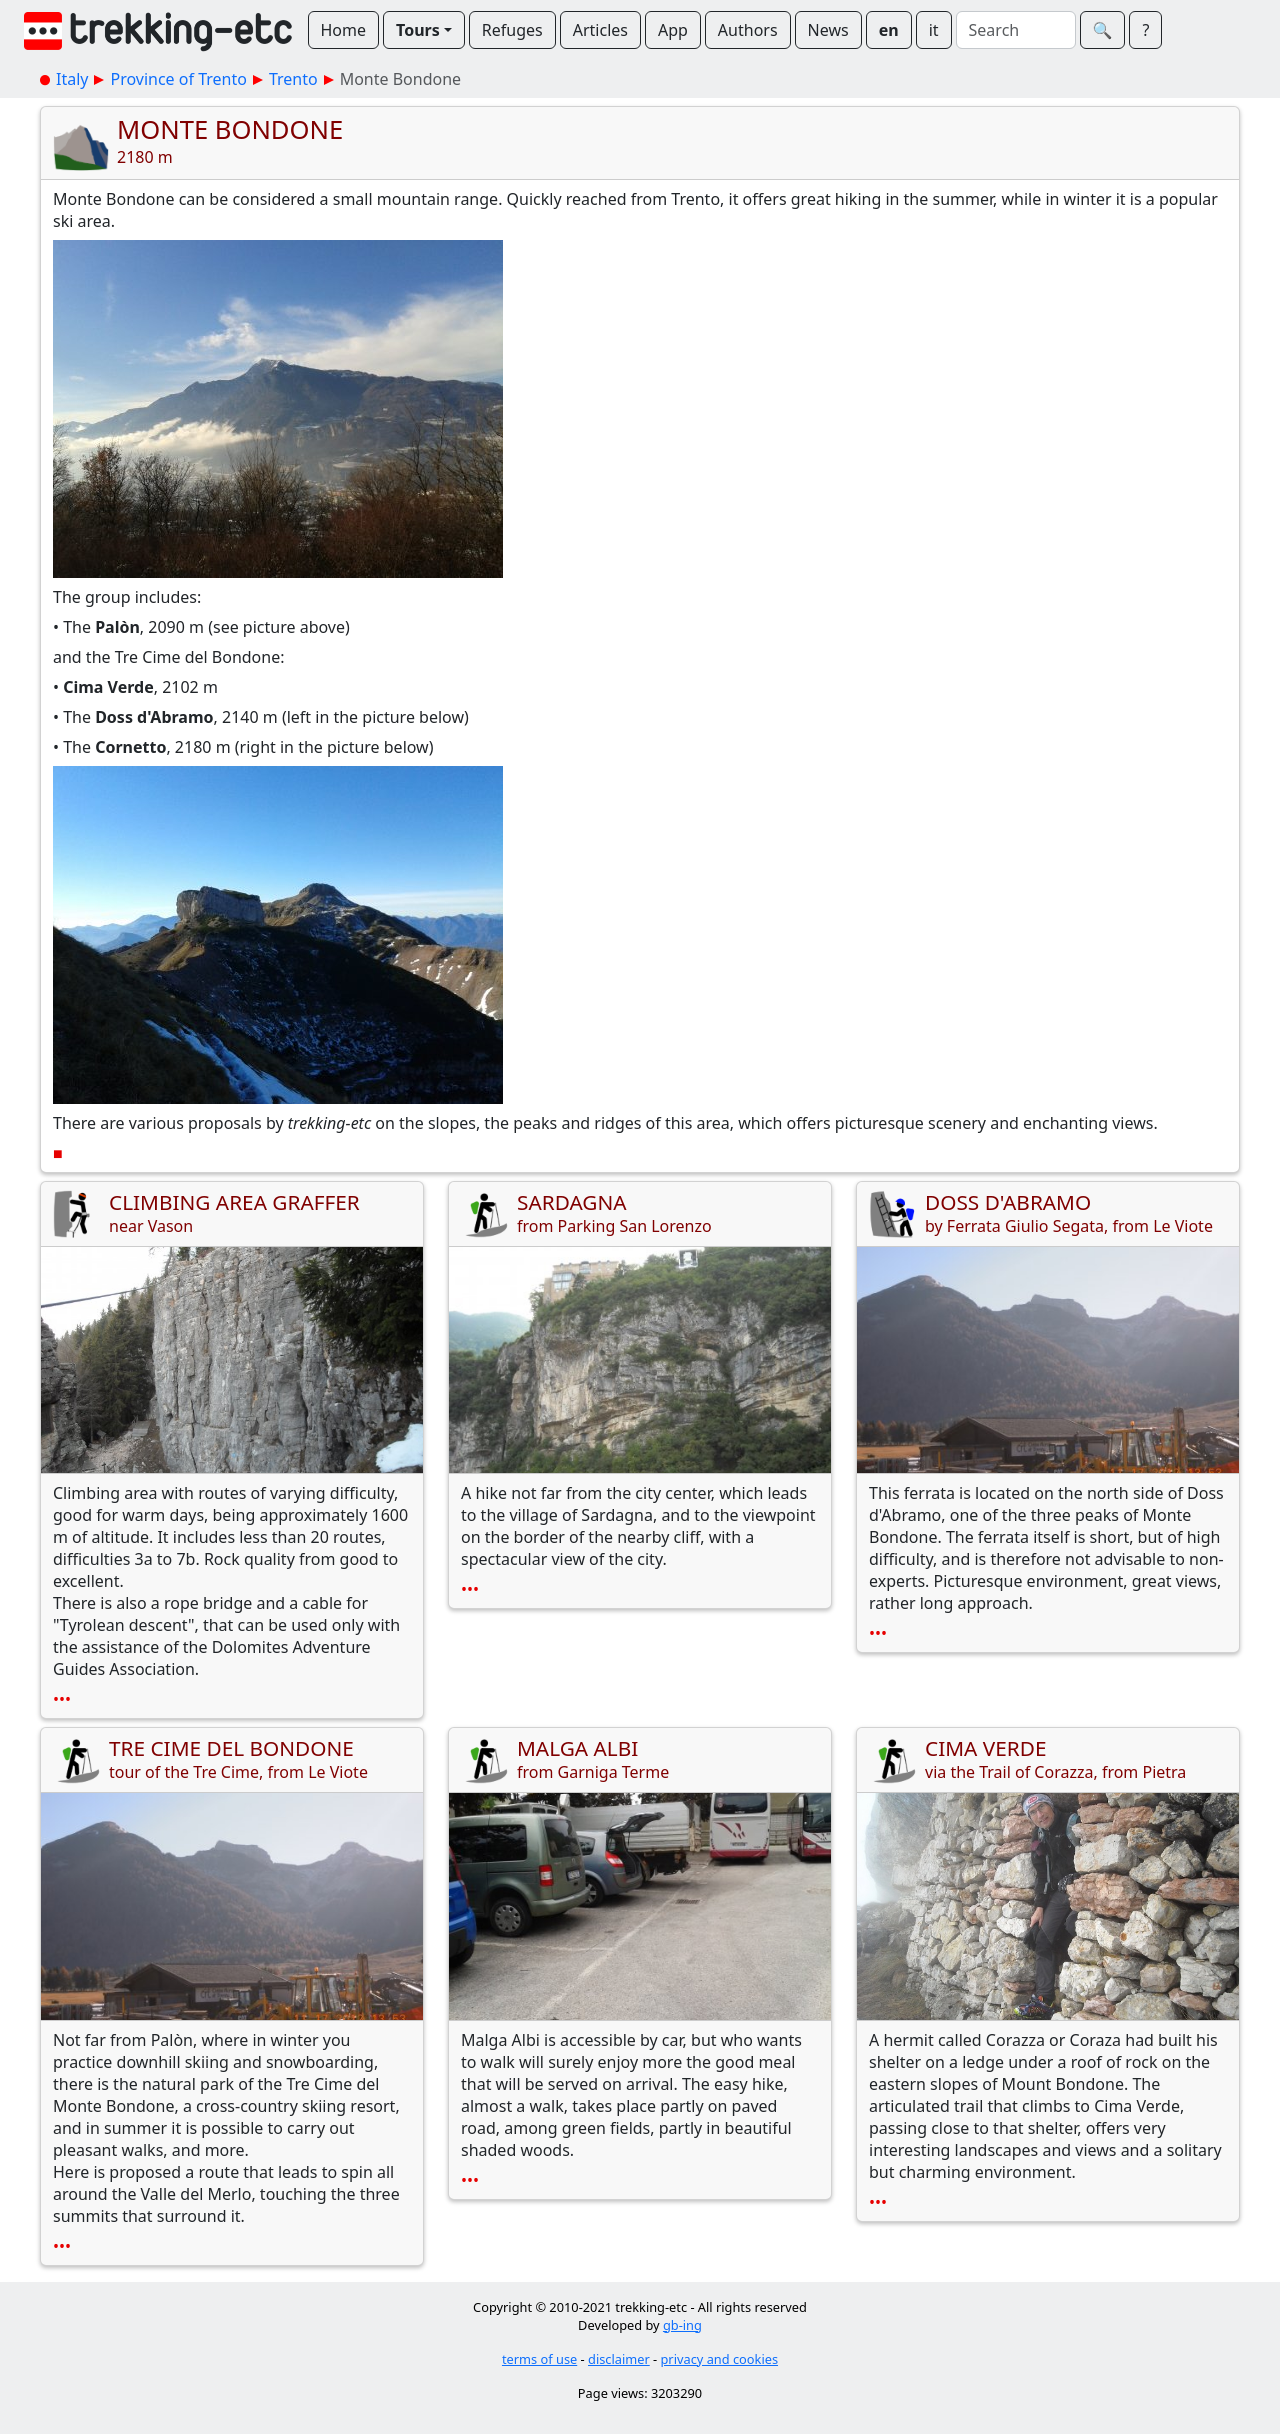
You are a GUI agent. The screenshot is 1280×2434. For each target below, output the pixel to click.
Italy (72, 79)
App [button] (673, 30)
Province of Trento (178, 79)
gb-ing (682, 2325)
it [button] (934, 30)
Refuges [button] (512, 30)
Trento (293, 79)
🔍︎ (1103, 30)
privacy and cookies (720, 2359)
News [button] (828, 30)
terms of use (539, 2359)
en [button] (889, 30)
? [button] (1145, 30)
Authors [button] (748, 30)
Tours (418, 30)
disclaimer (619, 2359)
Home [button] (344, 30)
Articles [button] (600, 30)
